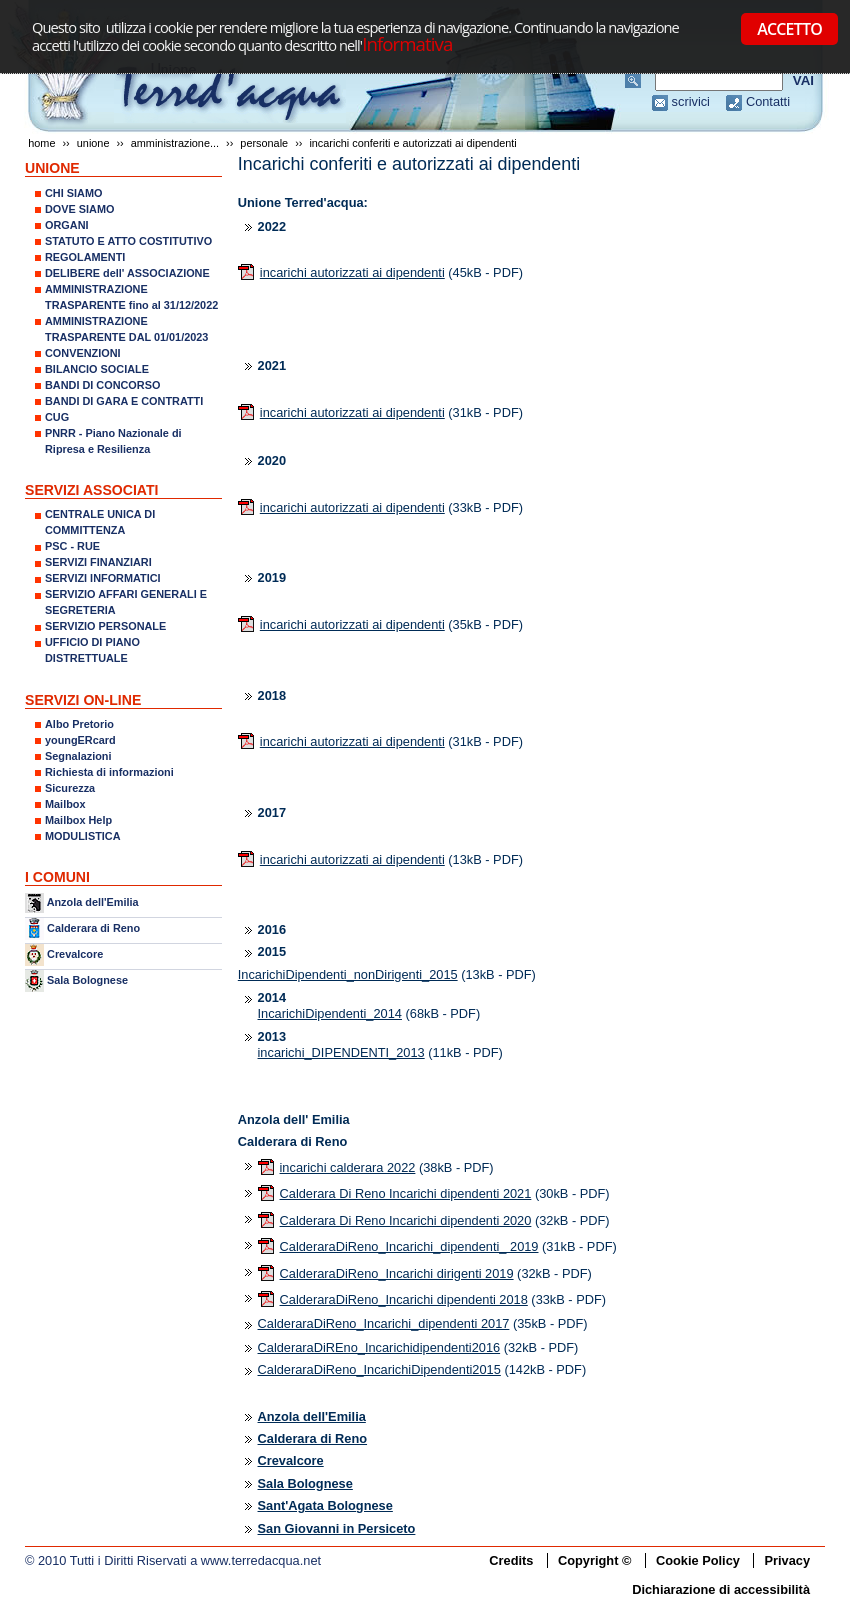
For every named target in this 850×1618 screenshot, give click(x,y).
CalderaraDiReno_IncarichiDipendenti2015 (379, 1369)
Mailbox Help (78, 820)
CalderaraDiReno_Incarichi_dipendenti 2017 (384, 1323)
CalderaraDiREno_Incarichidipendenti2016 (379, 1347)
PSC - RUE (72, 546)
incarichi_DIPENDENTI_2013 (341, 1052)
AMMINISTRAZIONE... (175, 143)
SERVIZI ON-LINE (83, 700)
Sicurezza (70, 788)
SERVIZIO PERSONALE (105, 626)
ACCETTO (789, 29)
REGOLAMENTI (85, 257)
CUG (57, 417)
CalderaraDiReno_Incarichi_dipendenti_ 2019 (409, 1246)
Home (41, 143)
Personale (264, 143)
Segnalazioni (78, 756)
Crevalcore (75, 954)
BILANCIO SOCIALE (97, 369)
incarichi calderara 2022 (348, 1167)
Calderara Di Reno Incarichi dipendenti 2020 (406, 1220)
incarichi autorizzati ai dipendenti (352, 272)
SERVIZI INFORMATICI (103, 578)
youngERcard (80, 740)
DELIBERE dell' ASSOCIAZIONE (127, 273)
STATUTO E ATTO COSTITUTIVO (128, 241)
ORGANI (67, 225)
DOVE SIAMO (80, 209)
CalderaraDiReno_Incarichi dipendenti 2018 (404, 1299)
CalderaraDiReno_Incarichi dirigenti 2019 (397, 1273)
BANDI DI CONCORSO (102, 385)
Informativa (407, 43)
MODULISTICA (83, 836)
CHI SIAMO (73, 193)
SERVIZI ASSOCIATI (92, 490)
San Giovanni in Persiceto (337, 1528)
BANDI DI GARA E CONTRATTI (124, 401)
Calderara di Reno (93, 927)
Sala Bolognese (87, 980)
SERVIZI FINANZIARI (98, 562)
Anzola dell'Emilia (93, 902)
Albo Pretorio (79, 724)
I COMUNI (57, 877)
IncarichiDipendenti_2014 (330, 1013)
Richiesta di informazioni (109, 772)
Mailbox (65, 804)
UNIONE (93, 143)
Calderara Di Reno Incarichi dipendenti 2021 (406, 1193)
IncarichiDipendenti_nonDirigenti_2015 (348, 974)
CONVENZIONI (83, 353)
